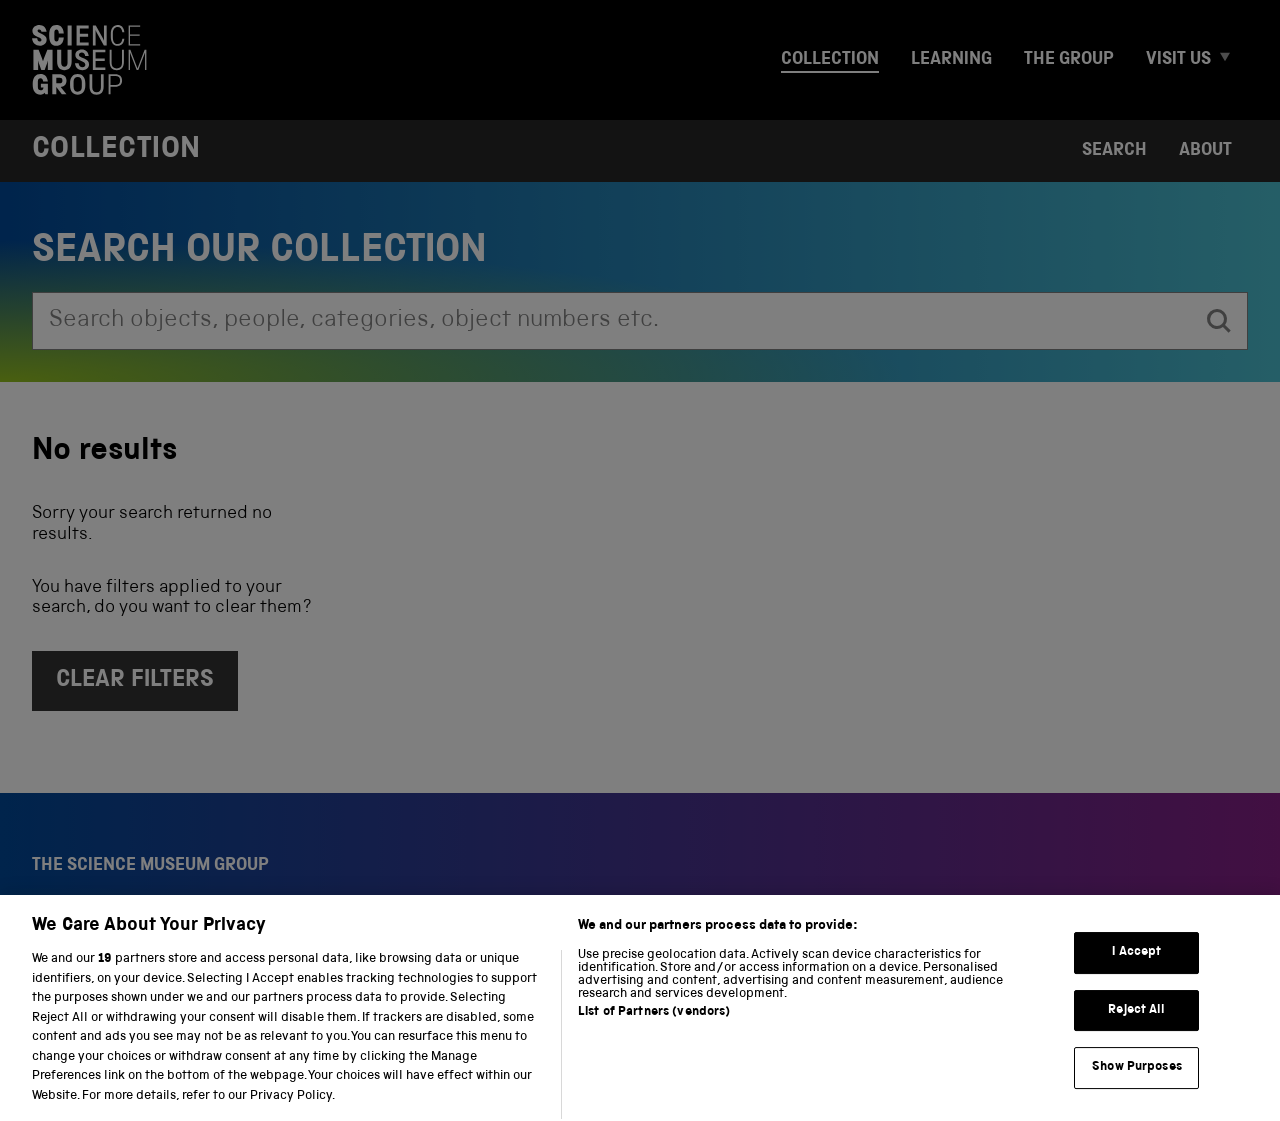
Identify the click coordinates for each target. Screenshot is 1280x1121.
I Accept (1136, 979)
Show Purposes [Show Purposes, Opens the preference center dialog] (1137, 1094)
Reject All (1136, 1036)
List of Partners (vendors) (654, 1039)
